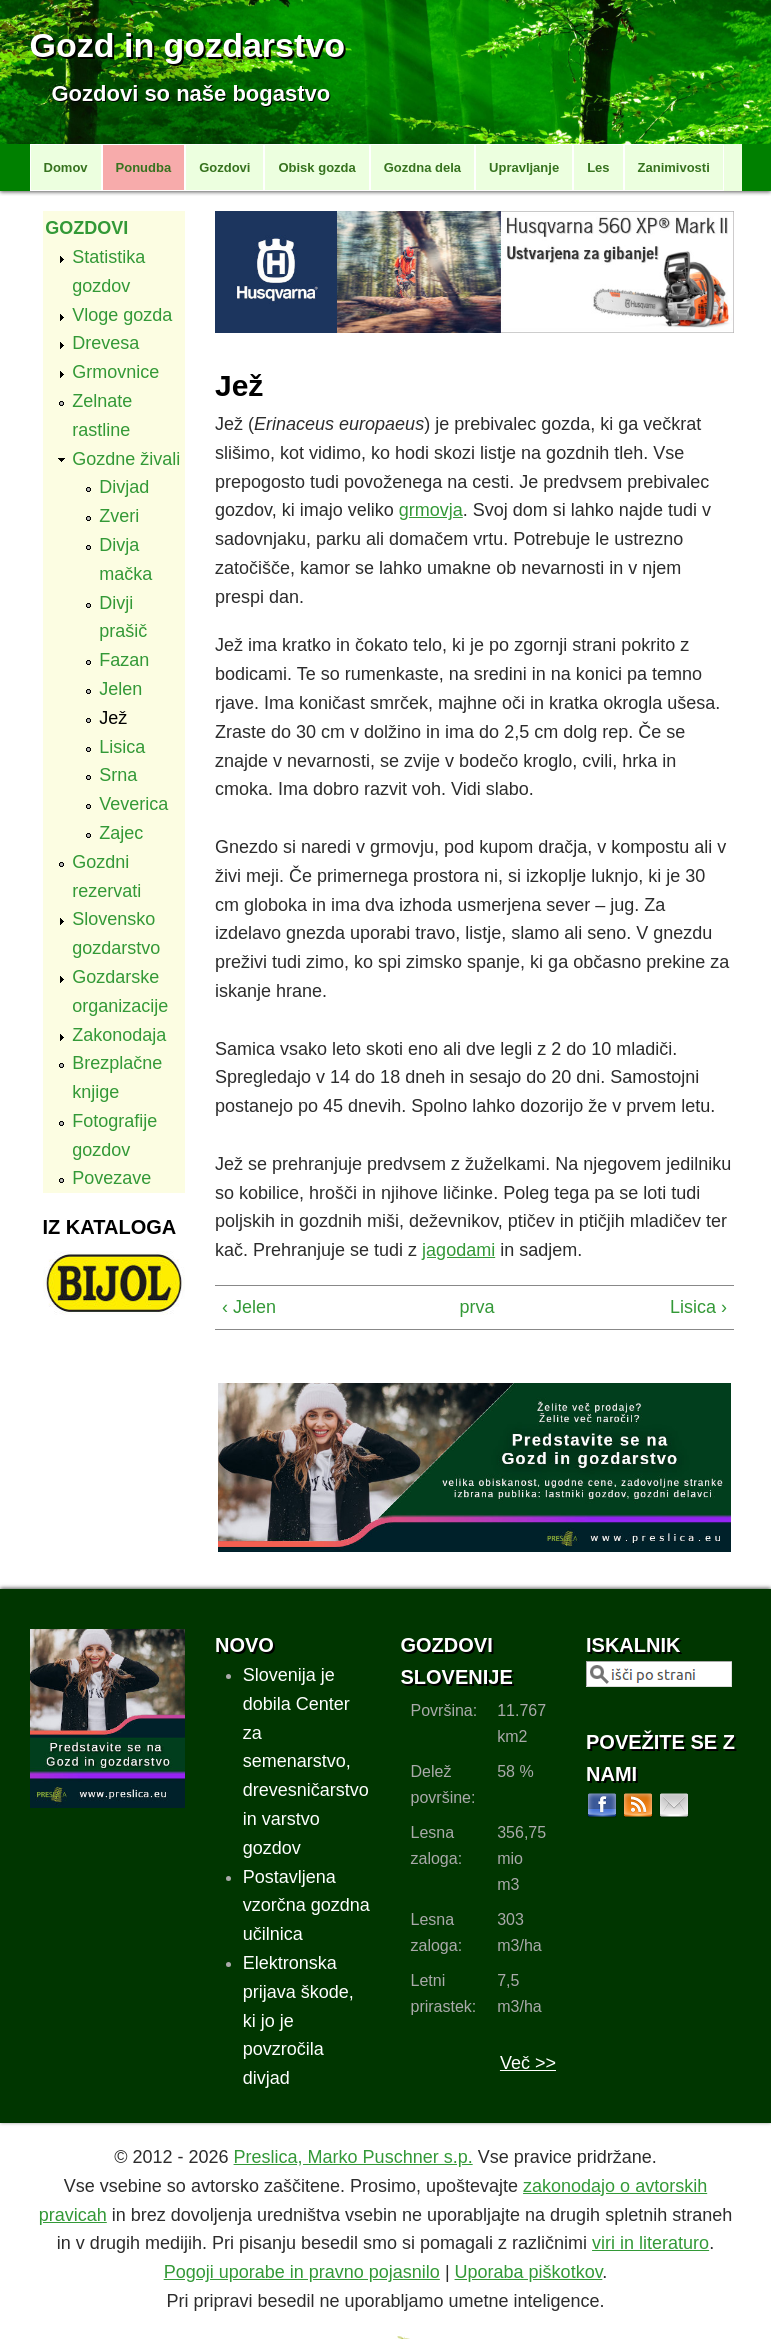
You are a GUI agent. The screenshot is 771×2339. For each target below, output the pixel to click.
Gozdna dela (422, 167)
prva (469, 1307)
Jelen (120, 689)
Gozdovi (224, 167)
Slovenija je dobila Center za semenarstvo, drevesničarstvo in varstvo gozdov (306, 1761)
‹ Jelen (249, 1307)
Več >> (528, 2063)
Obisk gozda (316, 167)
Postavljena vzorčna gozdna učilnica (306, 1906)
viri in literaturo (650, 2243)
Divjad (124, 487)
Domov (66, 167)
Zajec (121, 833)
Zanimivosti (674, 167)
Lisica (122, 747)
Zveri (119, 516)
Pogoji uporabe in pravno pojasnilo (302, 2272)
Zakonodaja (119, 1035)
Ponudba (144, 167)
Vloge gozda (122, 315)
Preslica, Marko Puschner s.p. (353, 2157)
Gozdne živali (126, 459)
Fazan (124, 660)
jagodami (458, 1250)
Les (598, 167)
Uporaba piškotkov (529, 2272)
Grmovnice (115, 372)
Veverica (133, 804)
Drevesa (105, 343)
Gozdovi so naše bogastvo (191, 93)
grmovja (431, 510)
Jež (113, 718)
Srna (118, 775)
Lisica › (698, 1307)
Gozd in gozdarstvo (187, 45)
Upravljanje (524, 167)
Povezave (111, 1178)
